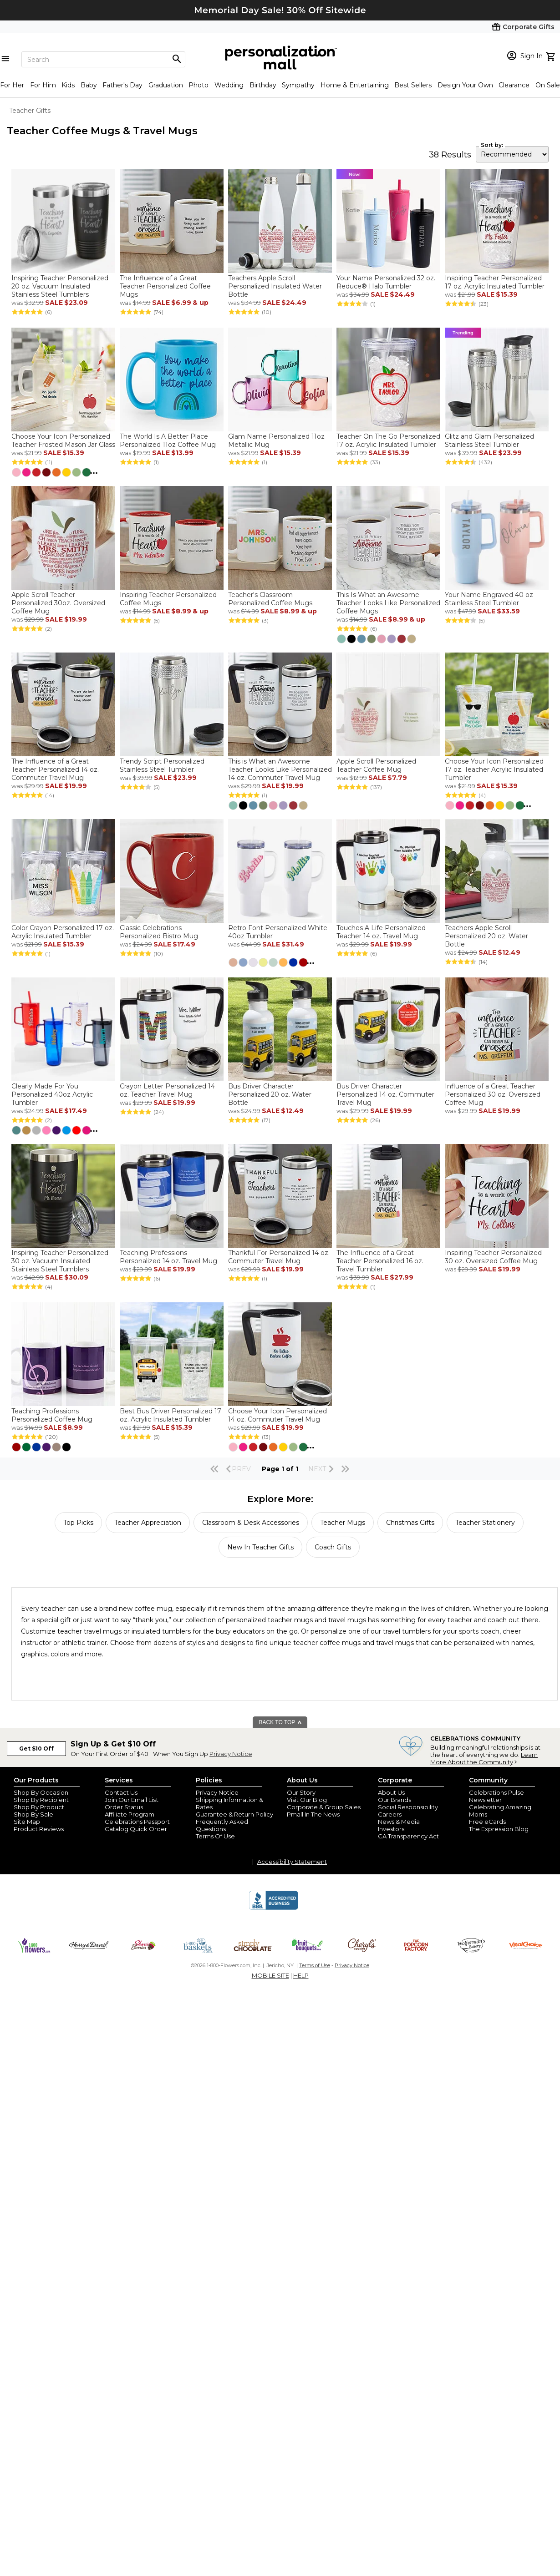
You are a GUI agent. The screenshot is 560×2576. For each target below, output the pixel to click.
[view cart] (551, 55)
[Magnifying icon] (176, 59)
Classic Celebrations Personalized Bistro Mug (159, 932)
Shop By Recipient (41, 1799)
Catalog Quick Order (136, 1828)
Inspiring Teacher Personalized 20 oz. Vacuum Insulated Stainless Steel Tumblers (59, 286)
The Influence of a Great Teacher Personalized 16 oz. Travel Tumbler (379, 1261)
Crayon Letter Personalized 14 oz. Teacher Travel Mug (167, 1090)
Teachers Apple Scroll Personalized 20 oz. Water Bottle (486, 936)
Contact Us (121, 1792)
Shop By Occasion (41, 1792)
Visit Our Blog (307, 1799)
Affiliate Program (129, 1814)
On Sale (547, 85)
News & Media (399, 1821)
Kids (68, 85)
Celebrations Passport (137, 1821)
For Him (43, 85)
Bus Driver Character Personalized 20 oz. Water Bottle (269, 1094)
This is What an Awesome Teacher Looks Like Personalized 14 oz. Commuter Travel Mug (280, 769)
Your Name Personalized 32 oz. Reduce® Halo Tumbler (385, 282)
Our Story (301, 1792)
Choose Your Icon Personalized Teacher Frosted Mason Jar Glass (63, 440)
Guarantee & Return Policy (234, 1814)
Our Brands (394, 1799)
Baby (89, 85)
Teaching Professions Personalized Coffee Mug (51, 1415)
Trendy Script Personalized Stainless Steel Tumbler (162, 765)
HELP (301, 1975)
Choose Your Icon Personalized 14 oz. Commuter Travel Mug (277, 1415)
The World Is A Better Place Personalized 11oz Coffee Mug (168, 440)
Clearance (514, 85)
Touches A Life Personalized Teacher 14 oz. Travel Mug (381, 932)
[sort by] (512, 154)
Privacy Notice (230, 1753)
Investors (391, 1828)
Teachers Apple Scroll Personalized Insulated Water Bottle (275, 286)
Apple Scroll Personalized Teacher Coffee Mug (376, 765)
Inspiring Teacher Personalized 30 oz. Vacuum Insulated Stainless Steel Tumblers (59, 1261)
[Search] (103, 59)
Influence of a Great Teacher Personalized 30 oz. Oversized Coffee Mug (492, 1094)
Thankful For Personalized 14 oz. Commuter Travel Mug (279, 1257)
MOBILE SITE (270, 1975)
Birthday (262, 85)
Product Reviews (39, 1828)
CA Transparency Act (408, 1836)
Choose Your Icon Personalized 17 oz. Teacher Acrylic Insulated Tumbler (494, 769)
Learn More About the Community (484, 1758)
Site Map (27, 1821)
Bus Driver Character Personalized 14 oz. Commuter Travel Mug (385, 1094)
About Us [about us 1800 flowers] (391, 1792)
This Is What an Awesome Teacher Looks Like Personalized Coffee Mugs (388, 603)
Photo (198, 85)
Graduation (165, 85)
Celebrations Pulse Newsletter (496, 1796)
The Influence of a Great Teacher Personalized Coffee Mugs (165, 286)
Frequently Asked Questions (222, 1825)
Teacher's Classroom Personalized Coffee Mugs (270, 599)
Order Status (124, 1807)
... (94, 471)
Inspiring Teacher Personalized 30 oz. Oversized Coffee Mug (493, 1257)
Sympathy (298, 85)
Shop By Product (39, 1807)
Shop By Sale (33, 1814)
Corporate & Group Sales (324, 1807)
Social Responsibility (408, 1807)
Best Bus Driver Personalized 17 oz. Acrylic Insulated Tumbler (170, 1415)
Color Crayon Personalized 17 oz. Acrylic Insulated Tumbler (62, 932)
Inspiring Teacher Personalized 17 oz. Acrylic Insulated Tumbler (495, 282)
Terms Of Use (215, 1836)
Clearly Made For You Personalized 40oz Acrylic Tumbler (52, 1094)
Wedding (229, 85)
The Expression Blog (499, 1828)
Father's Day (122, 85)
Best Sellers (413, 85)
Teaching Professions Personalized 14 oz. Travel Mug (168, 1257)
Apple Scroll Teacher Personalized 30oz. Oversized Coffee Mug (58, 603)
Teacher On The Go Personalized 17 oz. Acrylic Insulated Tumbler (388, 440)
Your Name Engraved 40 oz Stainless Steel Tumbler (489, 599)
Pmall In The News (313, 1814)
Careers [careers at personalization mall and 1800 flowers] (390, 1814)
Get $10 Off (36, 1748)
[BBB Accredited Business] (274, 1908)
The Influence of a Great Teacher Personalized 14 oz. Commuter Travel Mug (55, 769)
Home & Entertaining (355, 85)
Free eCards (487, 1821)
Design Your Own (465, 85)
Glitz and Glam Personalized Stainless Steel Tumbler (489, 440)
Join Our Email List (131, 1799)
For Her (12, 85)
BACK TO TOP (280, 1722)
